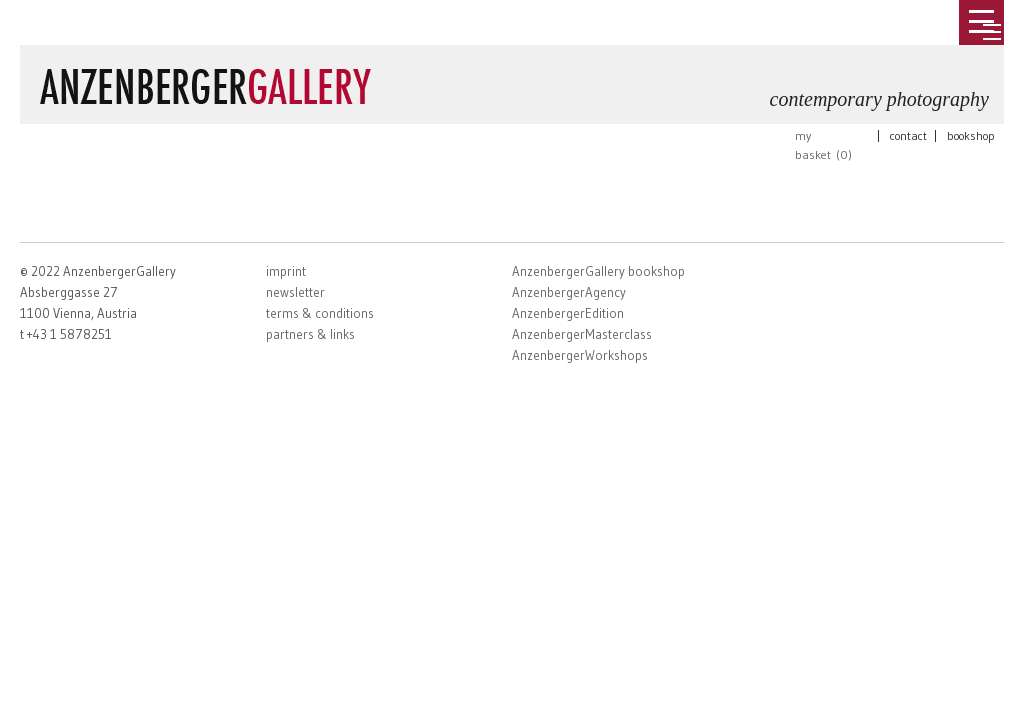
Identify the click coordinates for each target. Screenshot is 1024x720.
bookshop (971, 135)
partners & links (310, 334)
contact (908, 135)
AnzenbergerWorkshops (580, 355)
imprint (286, 271)
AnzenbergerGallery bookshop (598, 271)
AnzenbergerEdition (568, 313)
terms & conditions (320, 313)
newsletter (295, 292)
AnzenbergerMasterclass (582, 334)
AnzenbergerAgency (569, 292)
